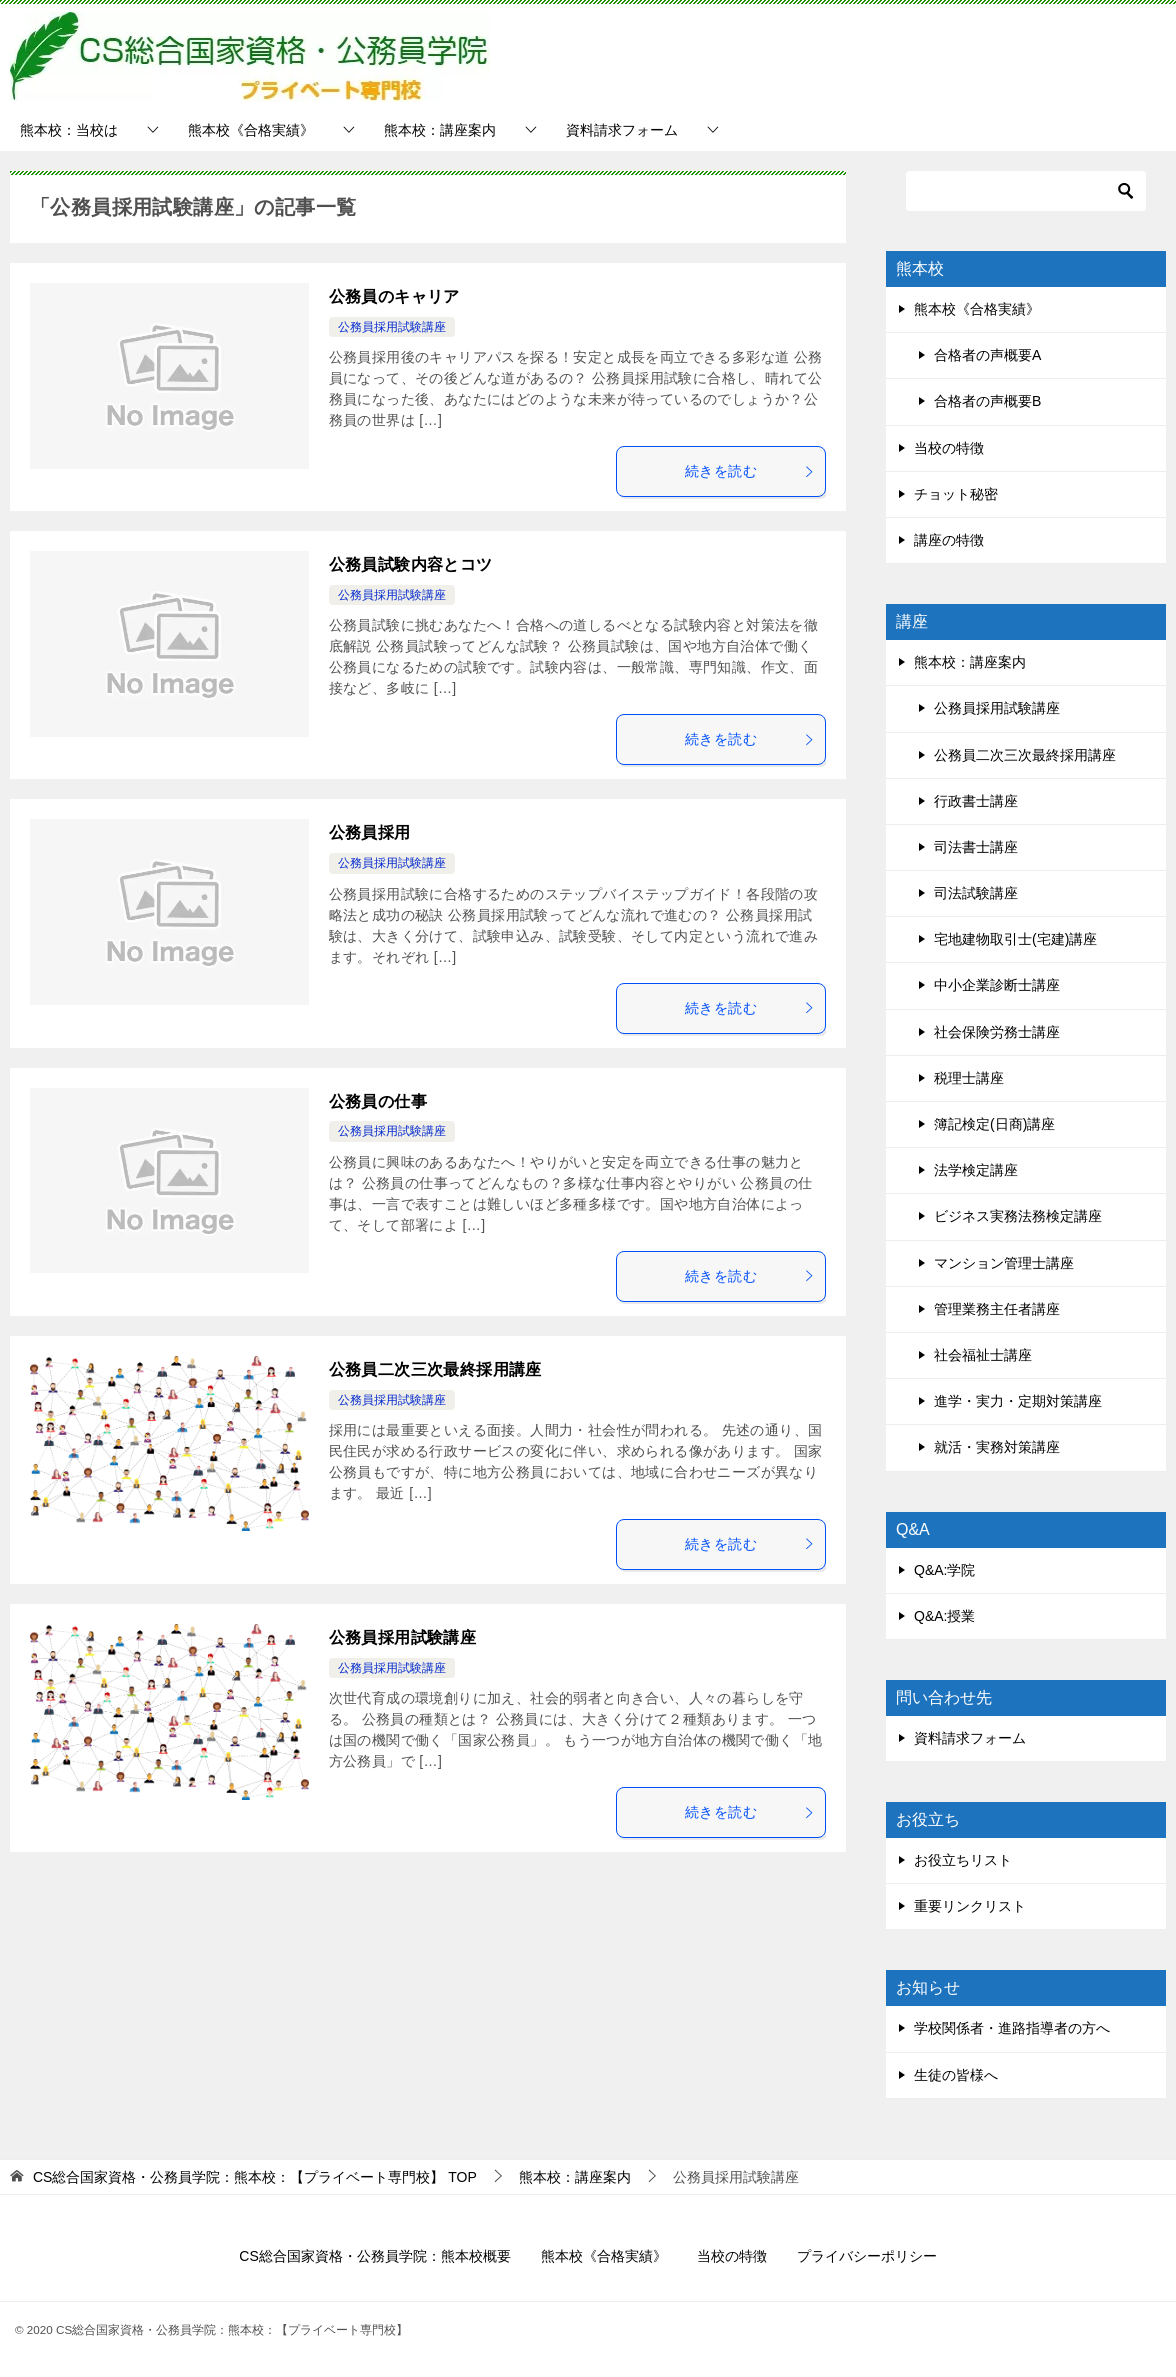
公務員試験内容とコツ (411, 564)
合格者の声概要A (987, 355)
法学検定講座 (976, 1170)
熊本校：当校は (69, 130)
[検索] (1026, 191)
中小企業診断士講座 (997, 985)
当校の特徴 (949, 448)
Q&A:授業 (944, 1616)
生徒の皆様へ (956, 2075)
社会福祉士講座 (983, 1355)
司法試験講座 (976, 893)
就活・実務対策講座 (997, 1447)
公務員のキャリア (394, 296)
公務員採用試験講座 (392, 327)
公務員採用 (370, 832)
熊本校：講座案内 (440, 130)
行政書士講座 (976, 801)
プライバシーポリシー (867, 2256)
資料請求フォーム (622, 130)
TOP (255, 2177)
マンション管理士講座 (1004, 1263)
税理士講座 (969, 1078)
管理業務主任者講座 (997, 1309)
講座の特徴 (949, 540)
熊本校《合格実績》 (251, 130)
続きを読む (750, 471)
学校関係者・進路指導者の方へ (1012, 2028)
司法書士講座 (976, 847)
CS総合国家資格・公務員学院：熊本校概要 (374, 2256)
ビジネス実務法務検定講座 (1018, 1216)
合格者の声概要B (987, 401)
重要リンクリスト (970, 1906)
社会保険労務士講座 (997, 1032)
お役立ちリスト (963, 1860)
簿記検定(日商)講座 (994, 1124)
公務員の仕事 (378, 1101)
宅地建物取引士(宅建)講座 (1015, 939)
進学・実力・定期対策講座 (1018, 1401)
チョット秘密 (956, 494)
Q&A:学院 (944, 1570)
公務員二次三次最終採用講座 (435, 1369)
